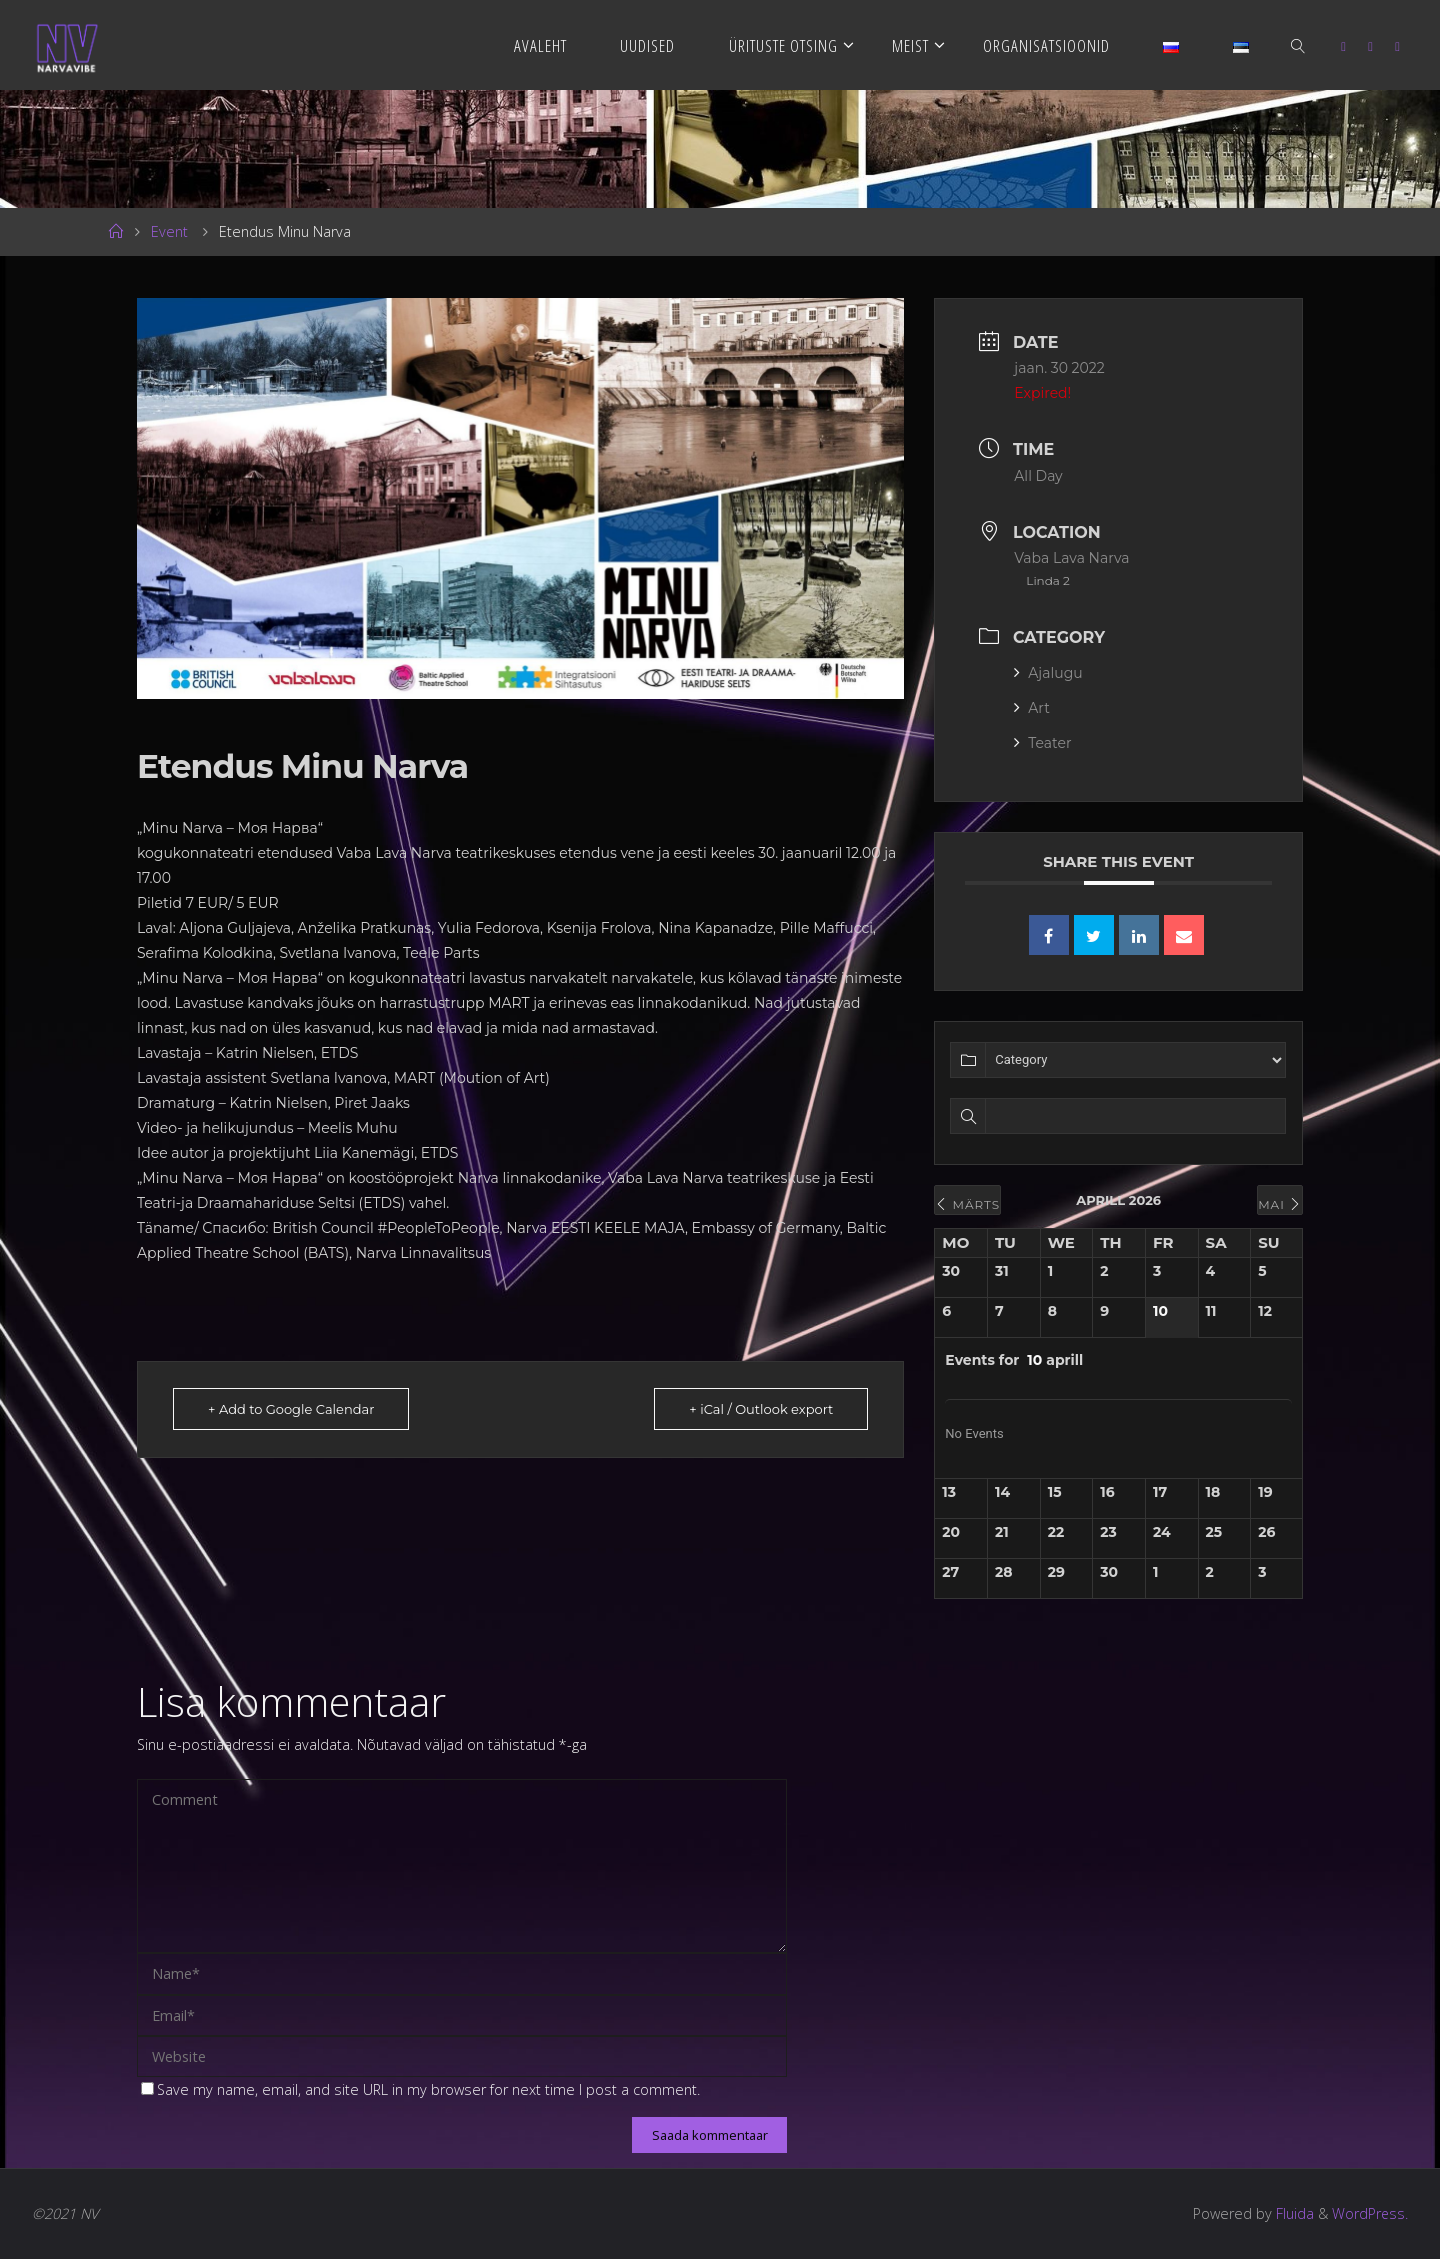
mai (1280, 1204)
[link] (1299, 45)
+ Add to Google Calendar (291, 1409)
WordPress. (1369, 2213)
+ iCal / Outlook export (761, 1409)
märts (967, 1204)
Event (169, 231)
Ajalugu (1048, 673)
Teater (1042, 743)
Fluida (1292, 2213)
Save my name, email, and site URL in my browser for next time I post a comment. (420, 2089)
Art (1032, 708)
